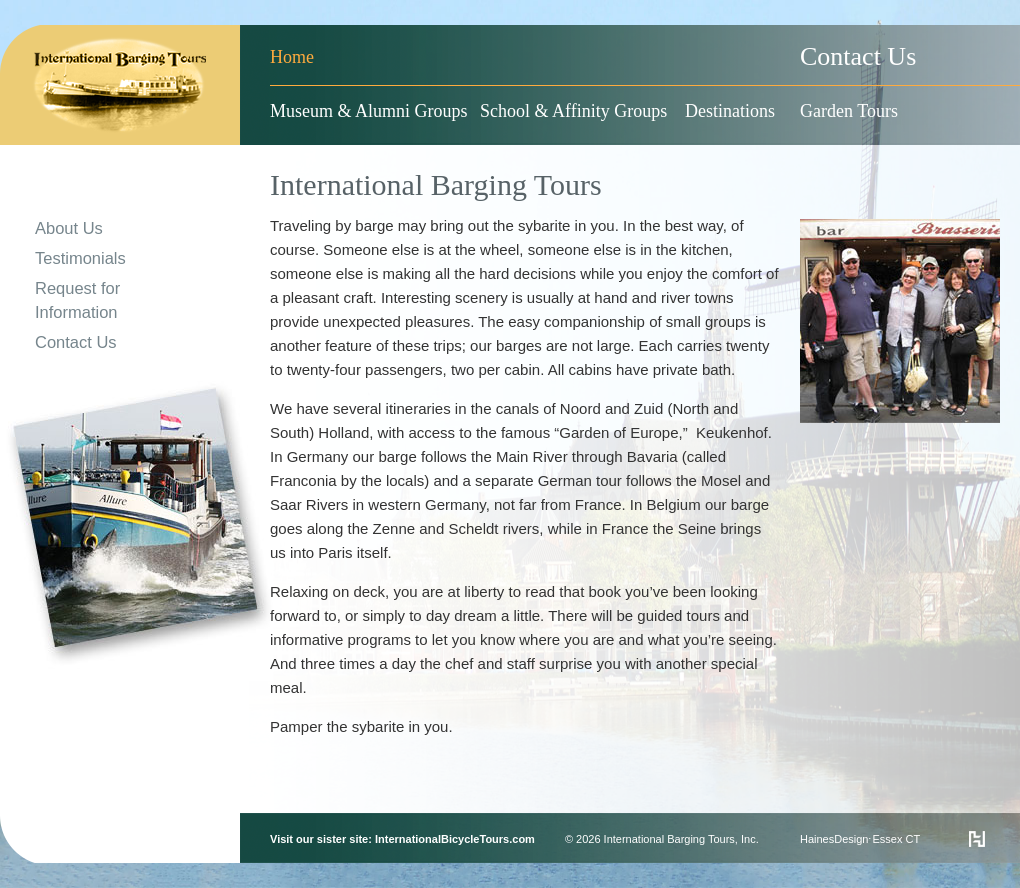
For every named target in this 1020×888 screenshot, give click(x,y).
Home (292, 57)
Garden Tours (849, 110)
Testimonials (80, 258)
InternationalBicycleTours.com (455, 839)
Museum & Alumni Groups (369, 110)
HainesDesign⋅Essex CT (860, 839)
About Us (69, 228)
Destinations (730, 110)
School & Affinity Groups (573, 110)
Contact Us (858, 56)
